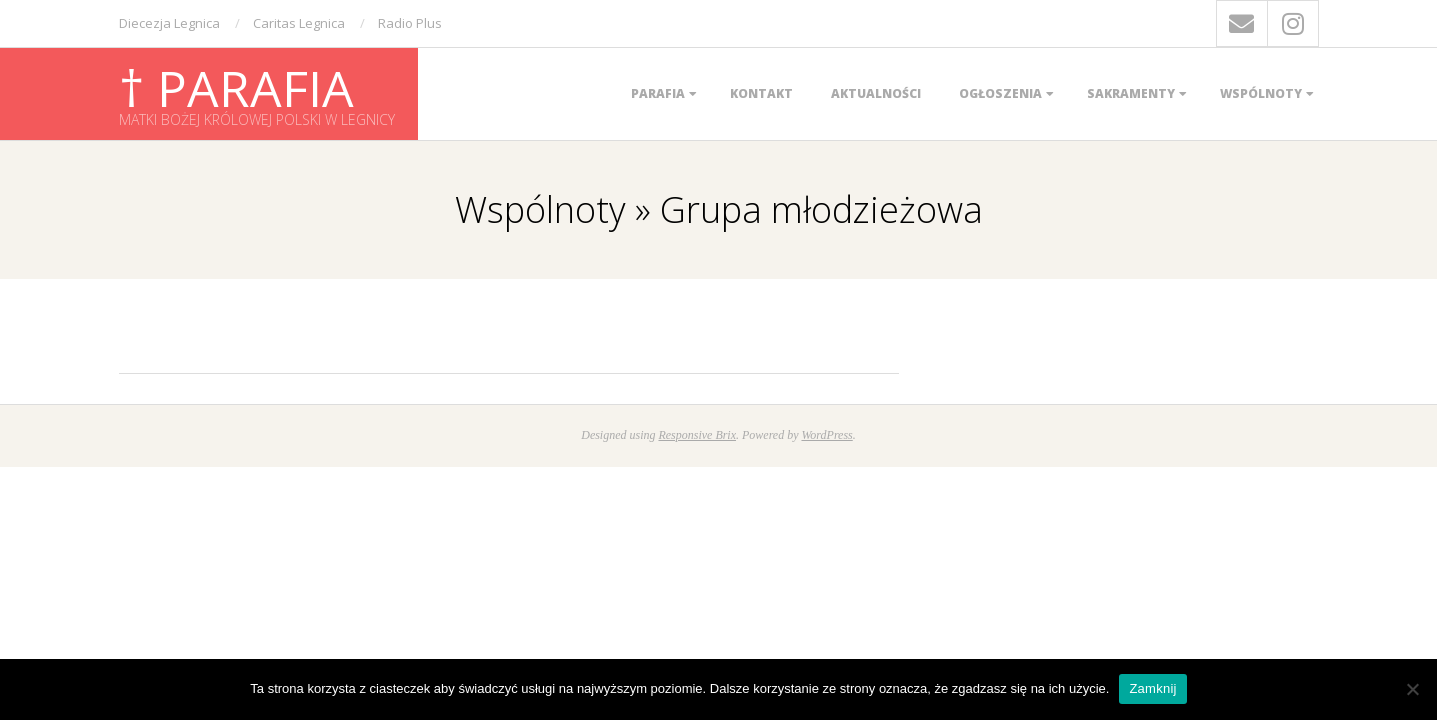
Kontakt (761, 93)
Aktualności (876, 93)
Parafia (658, 93)
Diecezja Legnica (169, 23)
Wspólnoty (1261, 93)
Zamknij (1152, 688)
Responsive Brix (697, 435)
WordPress (826, 435)
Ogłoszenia (1000, 93)
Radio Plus (410, 23)
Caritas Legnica (299, 23)
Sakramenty (1131, 93)
